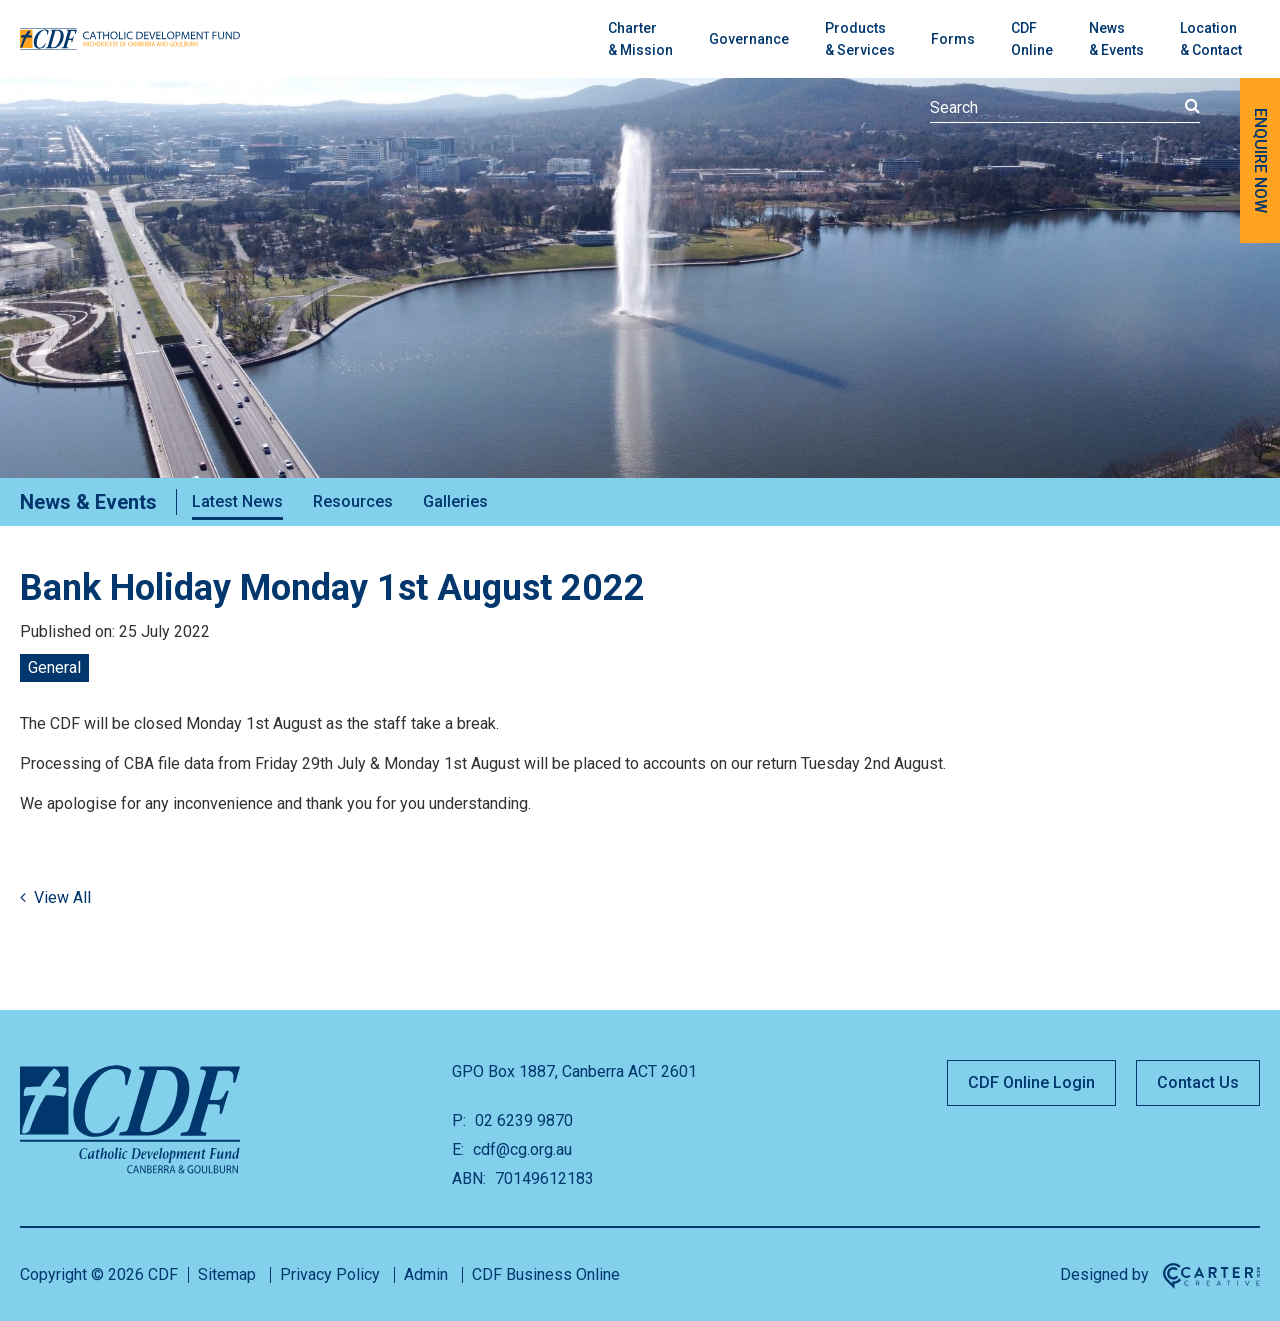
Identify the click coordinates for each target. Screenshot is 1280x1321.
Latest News (237, 501)
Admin (426, 1274)
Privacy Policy (330, 1274)
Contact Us (1198, 1082)
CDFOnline (1032, 39)
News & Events (1116, 39)
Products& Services (860, 39)
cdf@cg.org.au (520, 1149)
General (54, 667)
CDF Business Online (546, 1274)
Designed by (1104, 1274)
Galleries (455, 501)
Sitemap (227, 1274)
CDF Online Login (1031, 1082)
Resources (353, 501)
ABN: (469, 1178)
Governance (749, 39)
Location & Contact (1211, 39)
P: (459, 1120)
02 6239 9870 (522, 1120)
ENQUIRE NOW (1260, 160)
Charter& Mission (640, 39)
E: (458, 1149)
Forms (953, 39)
